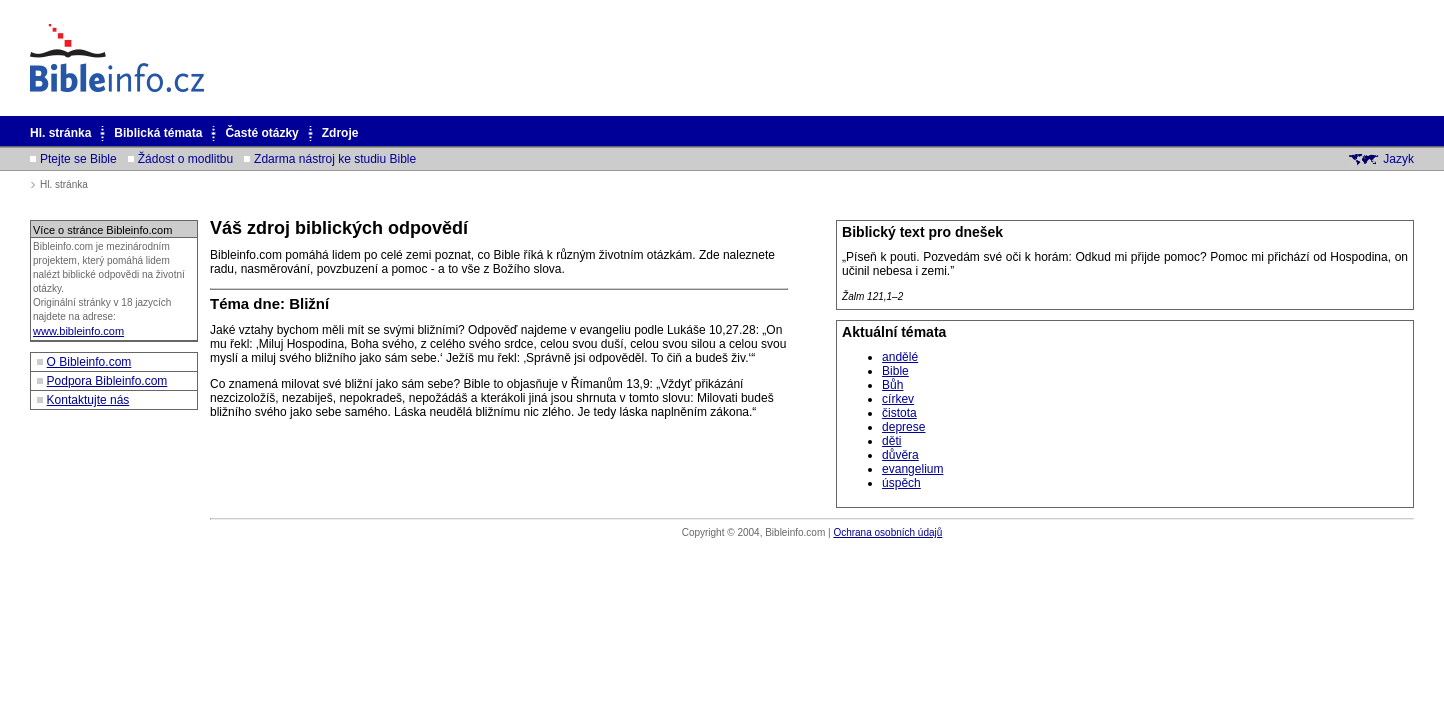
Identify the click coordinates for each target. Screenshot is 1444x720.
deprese (903, 427)
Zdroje (340, 133)
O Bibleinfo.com (89, 362)
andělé (900, 357)
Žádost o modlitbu (185, 159)
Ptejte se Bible (78, 159)
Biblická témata (158, 133)
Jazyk (1398, 159)
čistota (899, 413)
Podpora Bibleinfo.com (107, 381)
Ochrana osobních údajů (887, 532)
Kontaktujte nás (88, 400)
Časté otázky (261, 133)
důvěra (900, 455)
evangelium (912, 469)
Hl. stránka (60, 133)
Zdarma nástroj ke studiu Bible (335, 159)
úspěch (901, 483)
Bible (895, 371)
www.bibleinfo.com (78, 331)
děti (891, 441)
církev (898, 399)
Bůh (892, 385)
